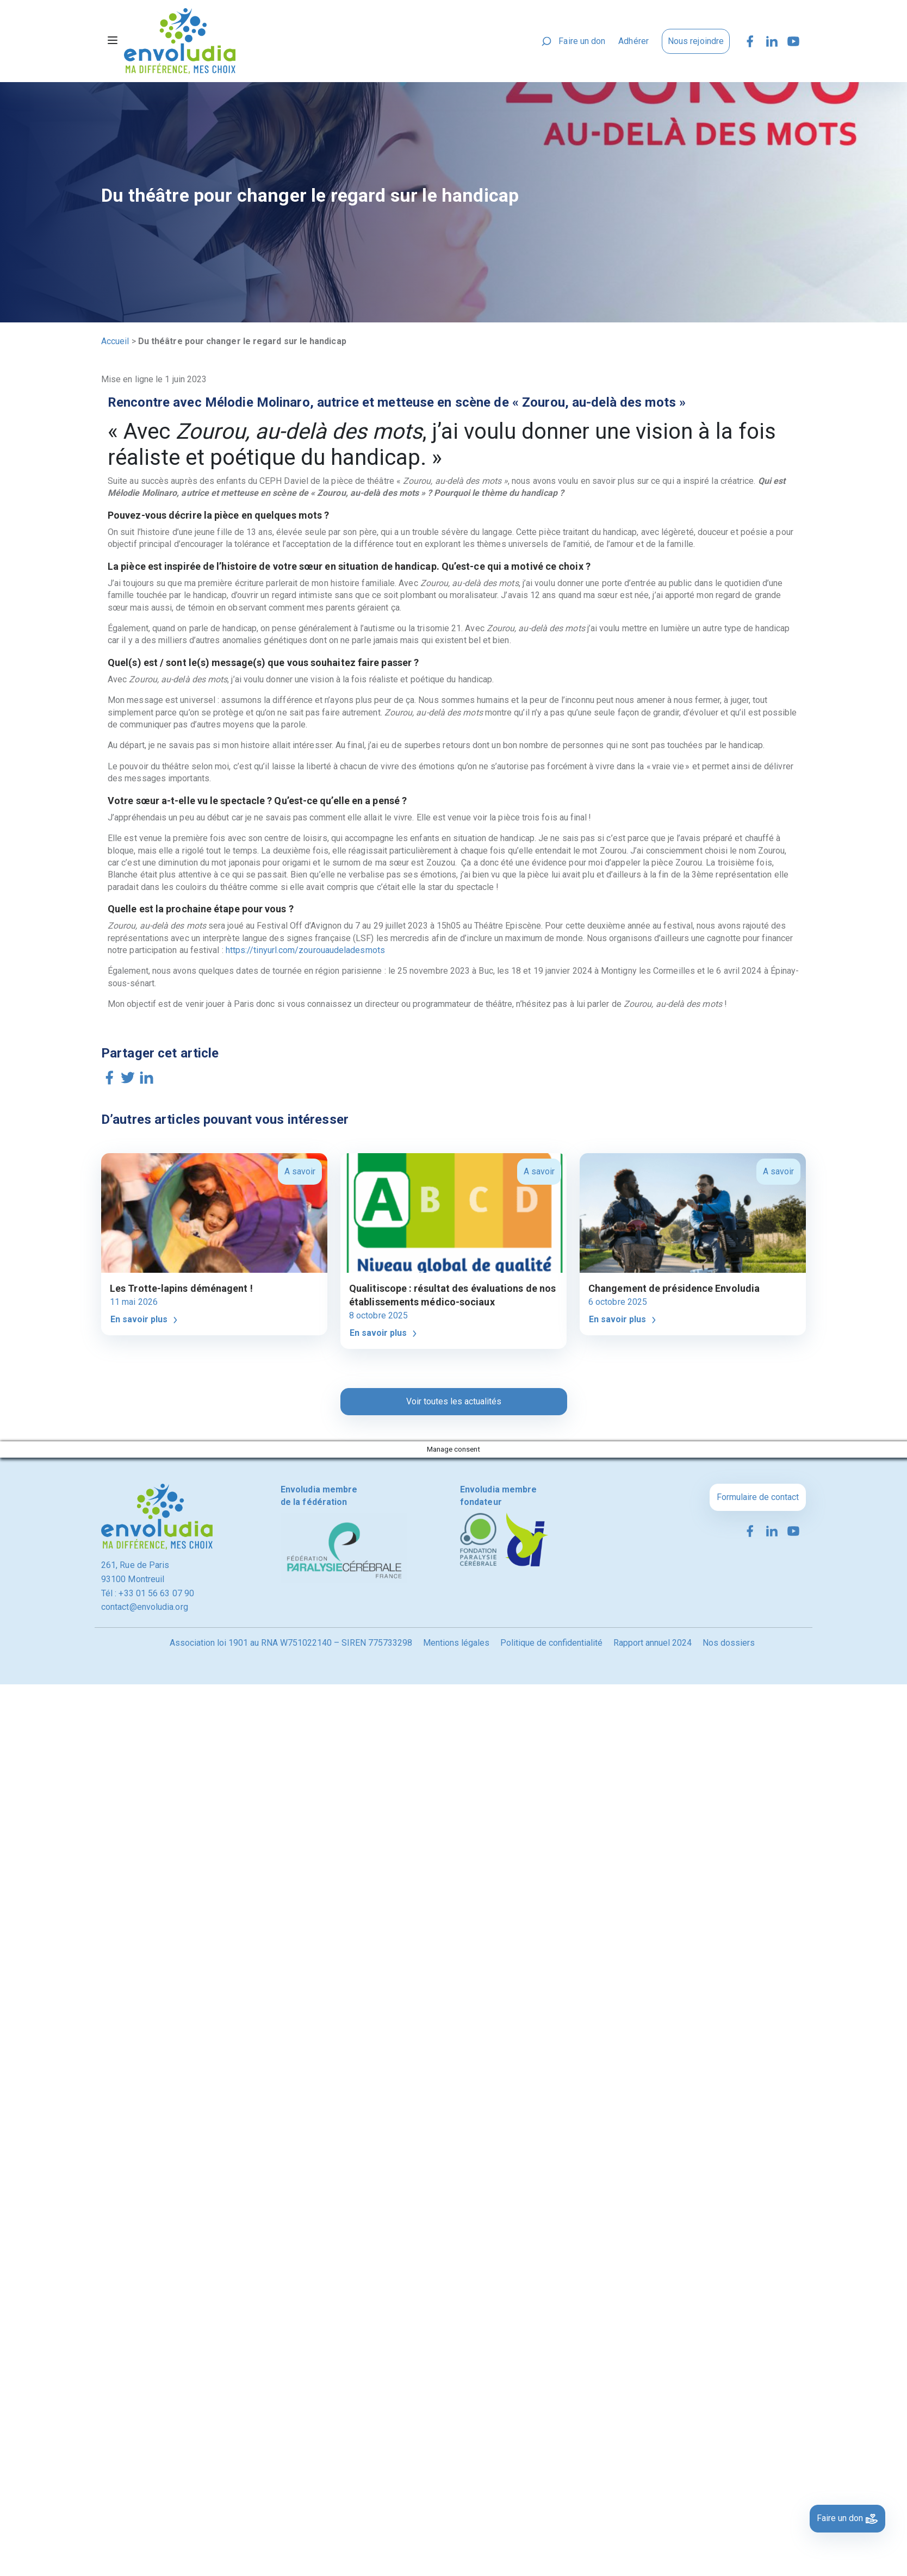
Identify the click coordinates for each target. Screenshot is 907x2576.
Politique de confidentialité (551, 1643)
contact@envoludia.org (144, 1607)
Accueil (115, 341)
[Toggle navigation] (112, 41)
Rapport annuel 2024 (652, 1643)
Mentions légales (456, 1643)
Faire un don (581, 41)
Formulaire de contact (758, 1497)
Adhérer (633, 41)
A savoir (299, 1171)
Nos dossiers (729, 1643)
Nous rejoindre (696, 41)
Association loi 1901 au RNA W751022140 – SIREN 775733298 (291, 1643)
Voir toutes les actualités (453, 1401)
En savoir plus (145, 1320)
